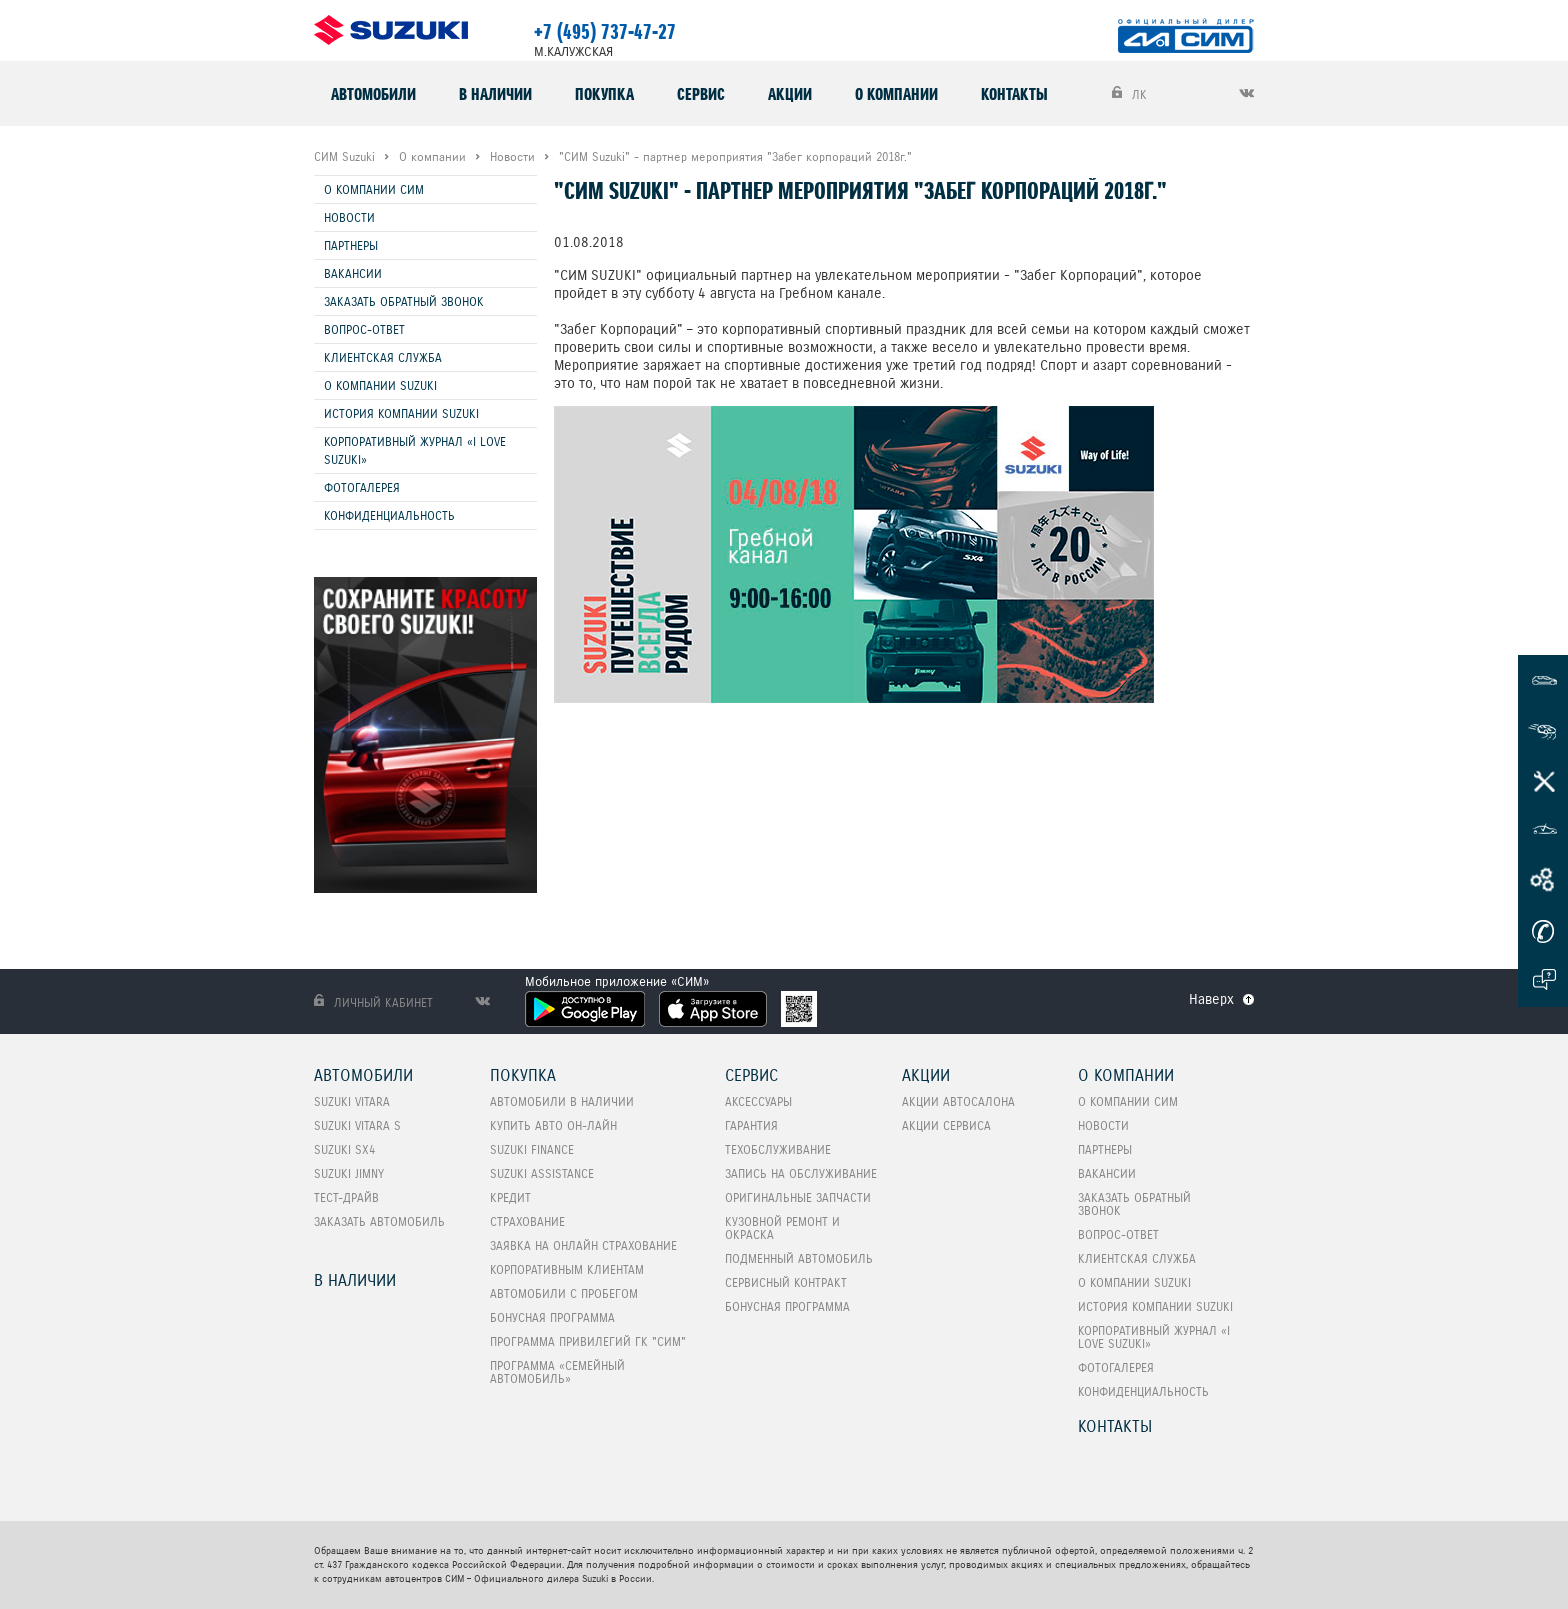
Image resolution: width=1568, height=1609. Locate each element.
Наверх (1211, 999)
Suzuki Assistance (542, 1173)
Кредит (510, 1197)
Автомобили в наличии (562, 1101)
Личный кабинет (373, 1002)
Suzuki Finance (532, 1149)
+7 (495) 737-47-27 (605, 32)
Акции (790, 94)
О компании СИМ (374, 189)
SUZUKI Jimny (349, 1173)
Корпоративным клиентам (567, 1269)
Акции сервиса (946, 1125)
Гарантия (751, 1125)
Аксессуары (758, 1101)
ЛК (1129, 94)
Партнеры (351, 245)
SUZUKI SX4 (344, 1149)
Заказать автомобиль (379, 1221)
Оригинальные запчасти (798, 1197)
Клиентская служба (383, 357)
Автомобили (373, 94)
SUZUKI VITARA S (357, 1125)
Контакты (1014, 94)
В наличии (495, 94)
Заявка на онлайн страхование (583, 1245)
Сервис (701, 94)
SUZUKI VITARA (352, 1101)
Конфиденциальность (389, 515)
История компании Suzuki (401, 413)
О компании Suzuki (380, 385)
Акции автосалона (958, 1101)
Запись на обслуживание (801, 1173)
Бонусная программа (552, 1317)
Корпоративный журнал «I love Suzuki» (415, 450)
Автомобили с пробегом (564, 1293)
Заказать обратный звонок (404, 301)
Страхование (527, 1221)
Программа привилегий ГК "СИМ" (588, 1341)
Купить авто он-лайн (553, 1125)
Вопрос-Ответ (364, 329)
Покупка (604, 94)
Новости (349, 217)
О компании (896, 94)
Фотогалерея (362, 487)
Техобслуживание (778, 1149)
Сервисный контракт (786, 1282)
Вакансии (353, 273)
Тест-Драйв (346, 1197)
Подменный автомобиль (799, 1258)
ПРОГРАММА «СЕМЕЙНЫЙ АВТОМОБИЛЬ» (557, 1372)
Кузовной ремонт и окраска (782, 1228)
